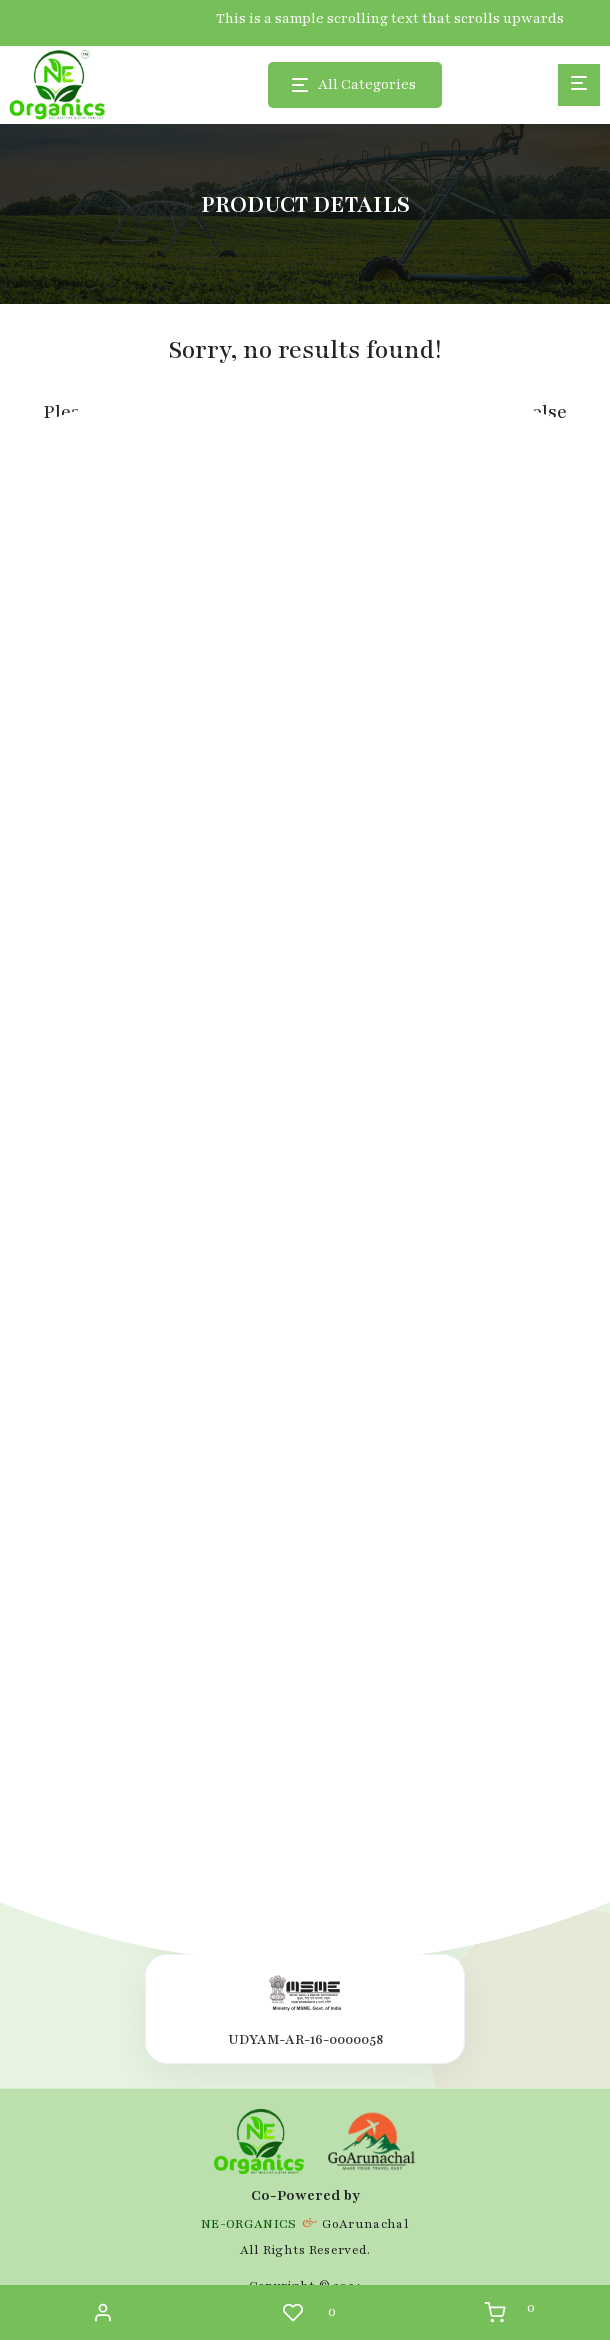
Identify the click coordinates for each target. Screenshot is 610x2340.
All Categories (367, 84)
